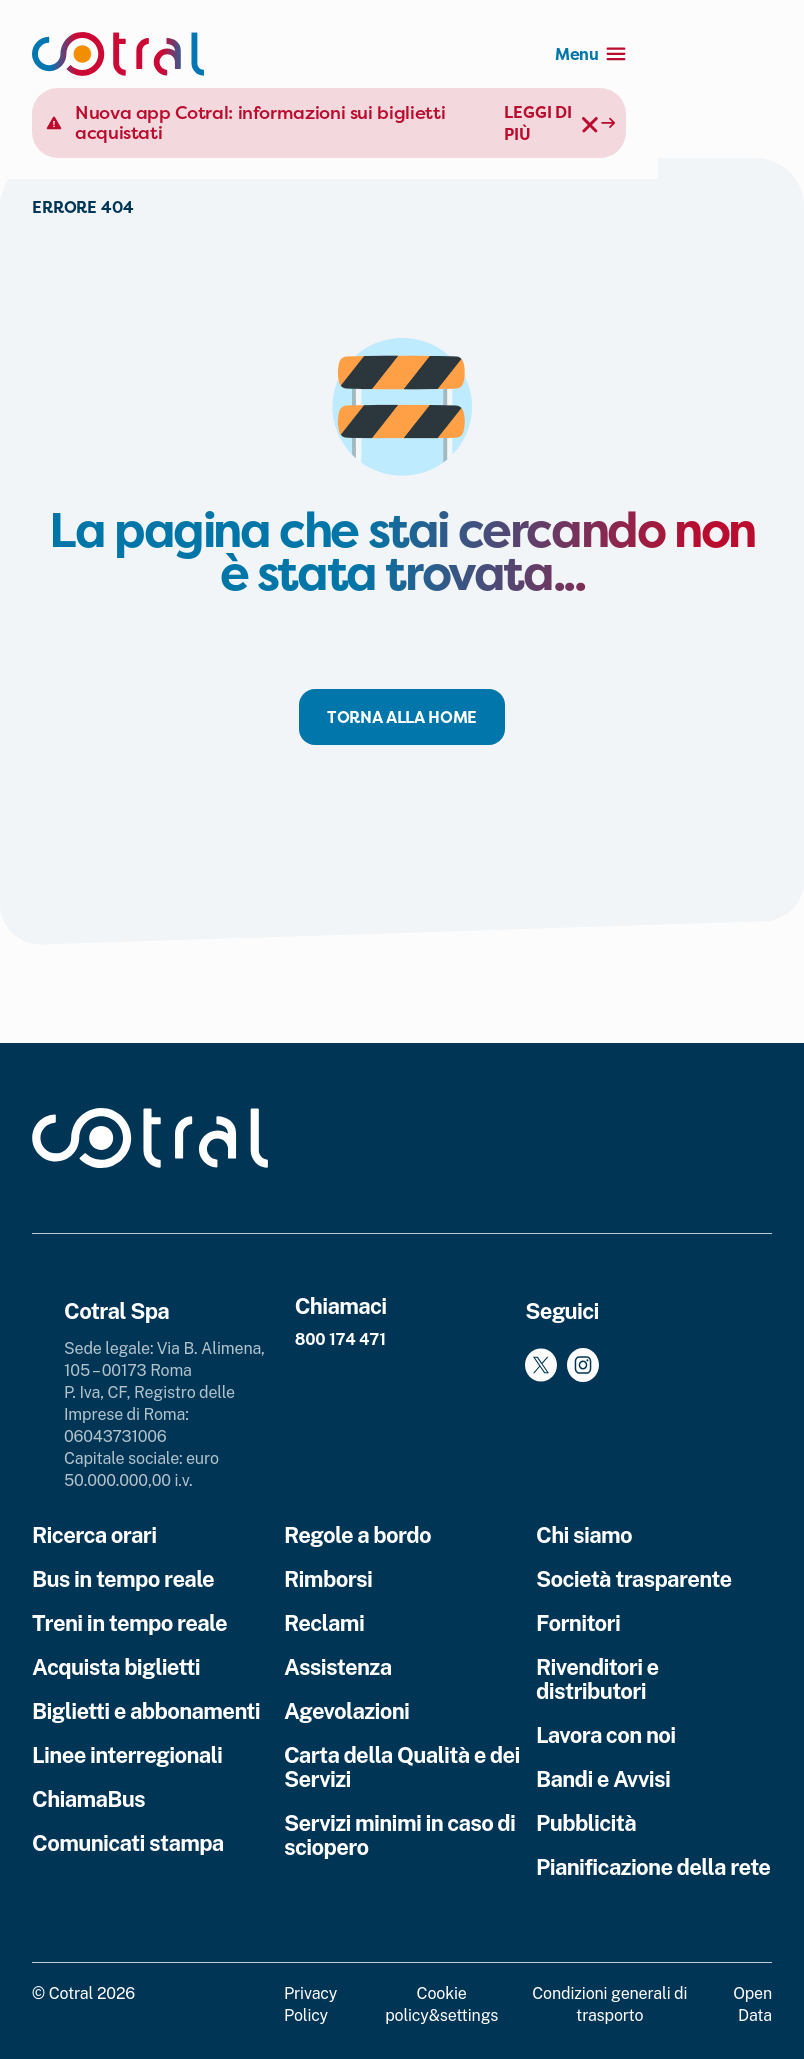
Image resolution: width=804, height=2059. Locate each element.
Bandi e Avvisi (603, 1779)
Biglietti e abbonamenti (146, 1711)
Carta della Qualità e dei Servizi (402, 1767)
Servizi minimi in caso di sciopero (399, 1835)
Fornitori (578, 1623)
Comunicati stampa (128, 1843)
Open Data (752, 2004)
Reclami (324, 1623)
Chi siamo (584, 1535)
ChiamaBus (88, 1799)
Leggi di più (654, 112)
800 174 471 (340, 1339)
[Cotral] (118, 54)
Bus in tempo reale (123, 1579)
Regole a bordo (357, 1535)
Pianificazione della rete (653, 1867)
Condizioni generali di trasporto (609, 2004)
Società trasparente (633, 1579)
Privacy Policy (310, 2004)
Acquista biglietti (116, 1667)
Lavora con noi (605, 1735)
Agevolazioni (346, 1711)
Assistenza (338, 1667)
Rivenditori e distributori (597, 1679)
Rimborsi (328, 1579)
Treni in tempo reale (129, 1623)
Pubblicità (586, 1823)
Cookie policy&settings (441, 2004)
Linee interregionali (127, 1755)
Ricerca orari (94, 1535)
